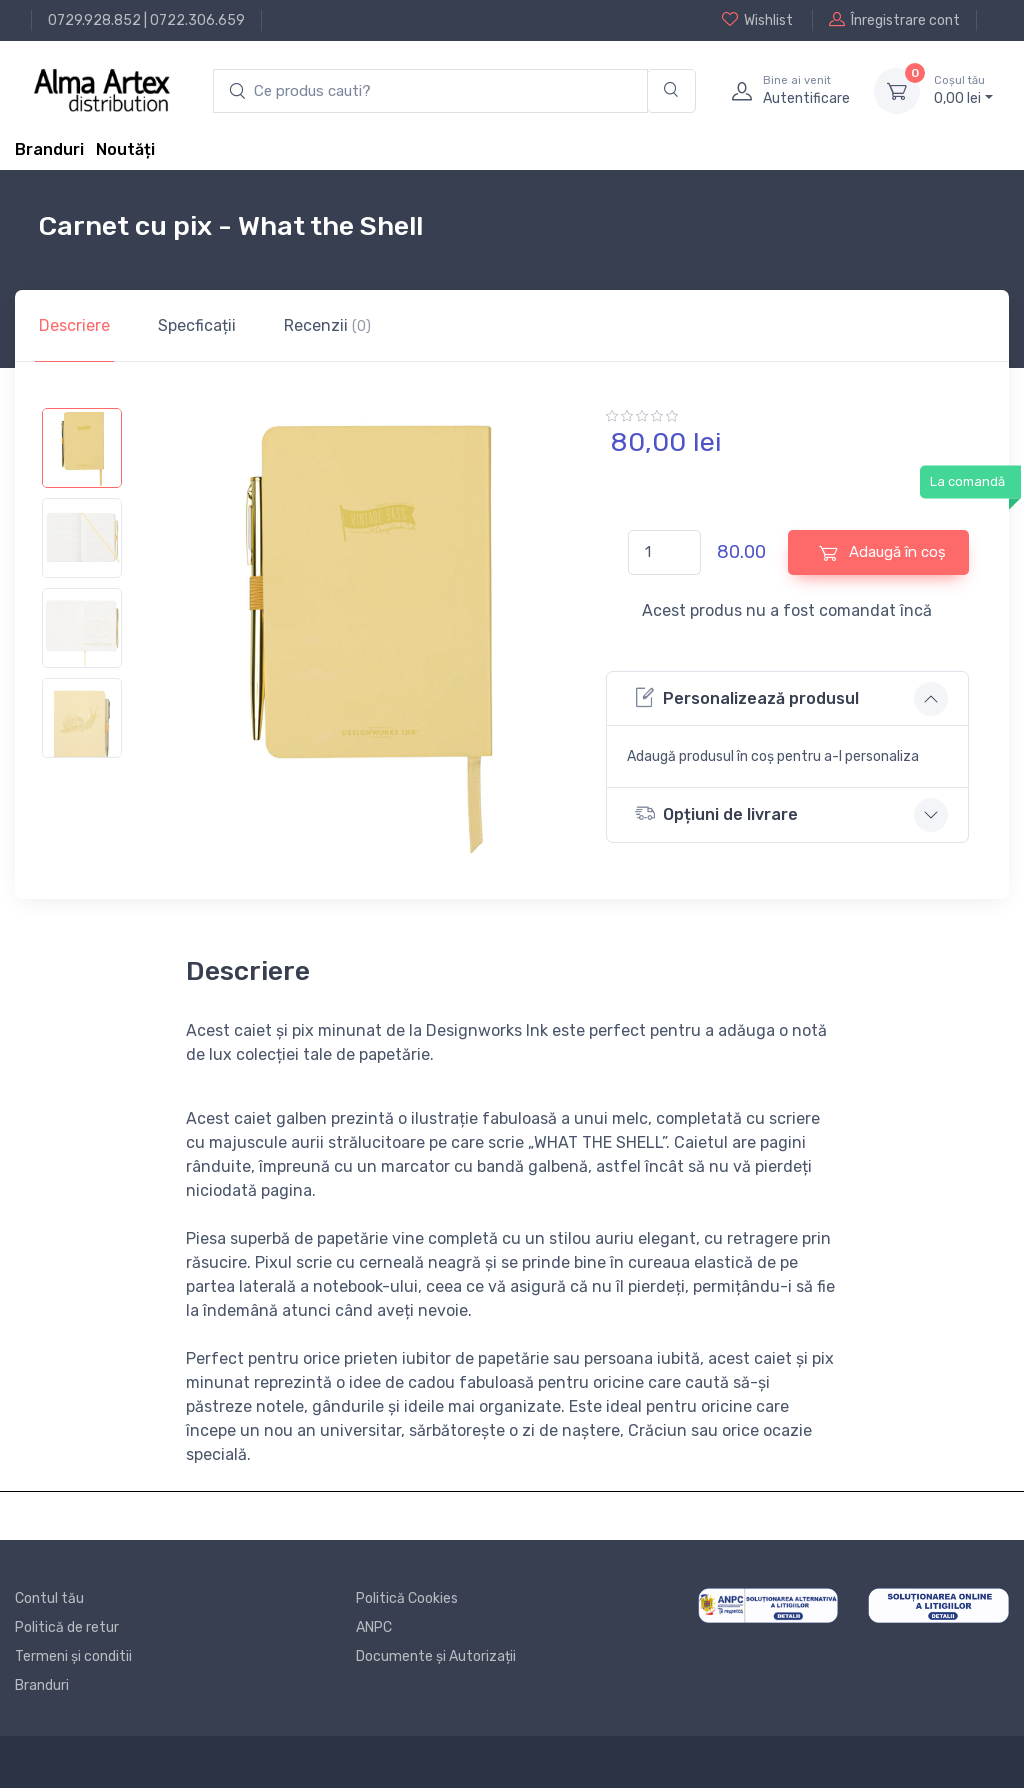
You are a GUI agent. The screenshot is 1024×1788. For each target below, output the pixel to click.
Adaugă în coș (882, 552)
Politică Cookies (407, 1598)
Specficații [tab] (197, 325)
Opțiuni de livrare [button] (716, 813)
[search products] (430, 91)
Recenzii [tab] (327, 325)
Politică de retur (67, 1627)
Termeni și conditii (73, 1656)
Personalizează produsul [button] (747, 697)
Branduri (49, 149)
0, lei (963, 90)
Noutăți (125, 149)
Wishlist (757, 20)
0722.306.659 (197, 20)
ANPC (374, 1627)
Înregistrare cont (894, 20)
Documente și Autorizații (436, 1656)
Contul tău (49, 1598)
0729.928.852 (94, 20)
